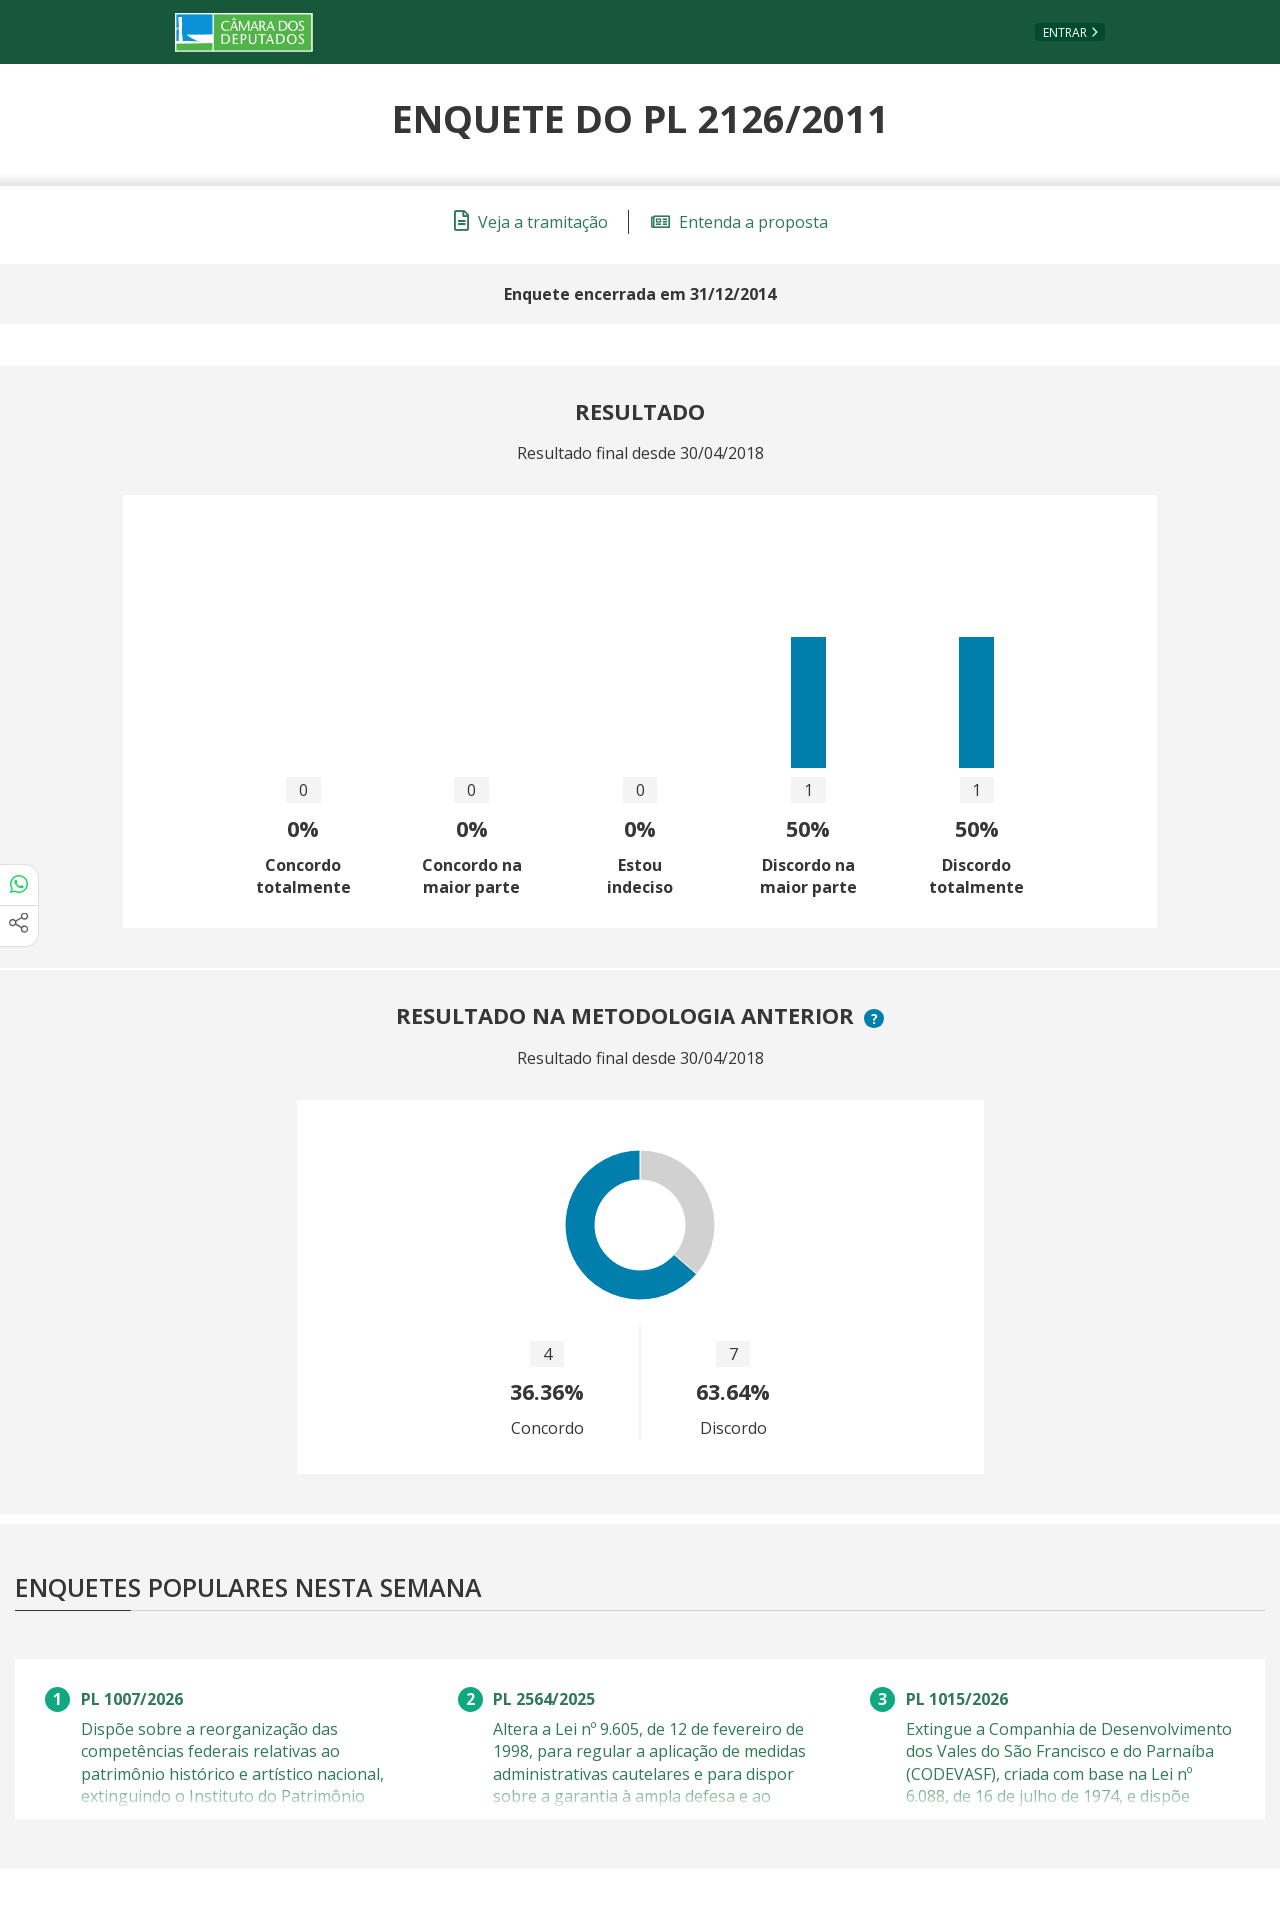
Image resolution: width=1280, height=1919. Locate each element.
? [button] (877, 1018)
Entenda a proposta (739, 222)
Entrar (1065, 32)
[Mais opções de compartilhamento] (19, 926)
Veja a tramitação (531, 222)
